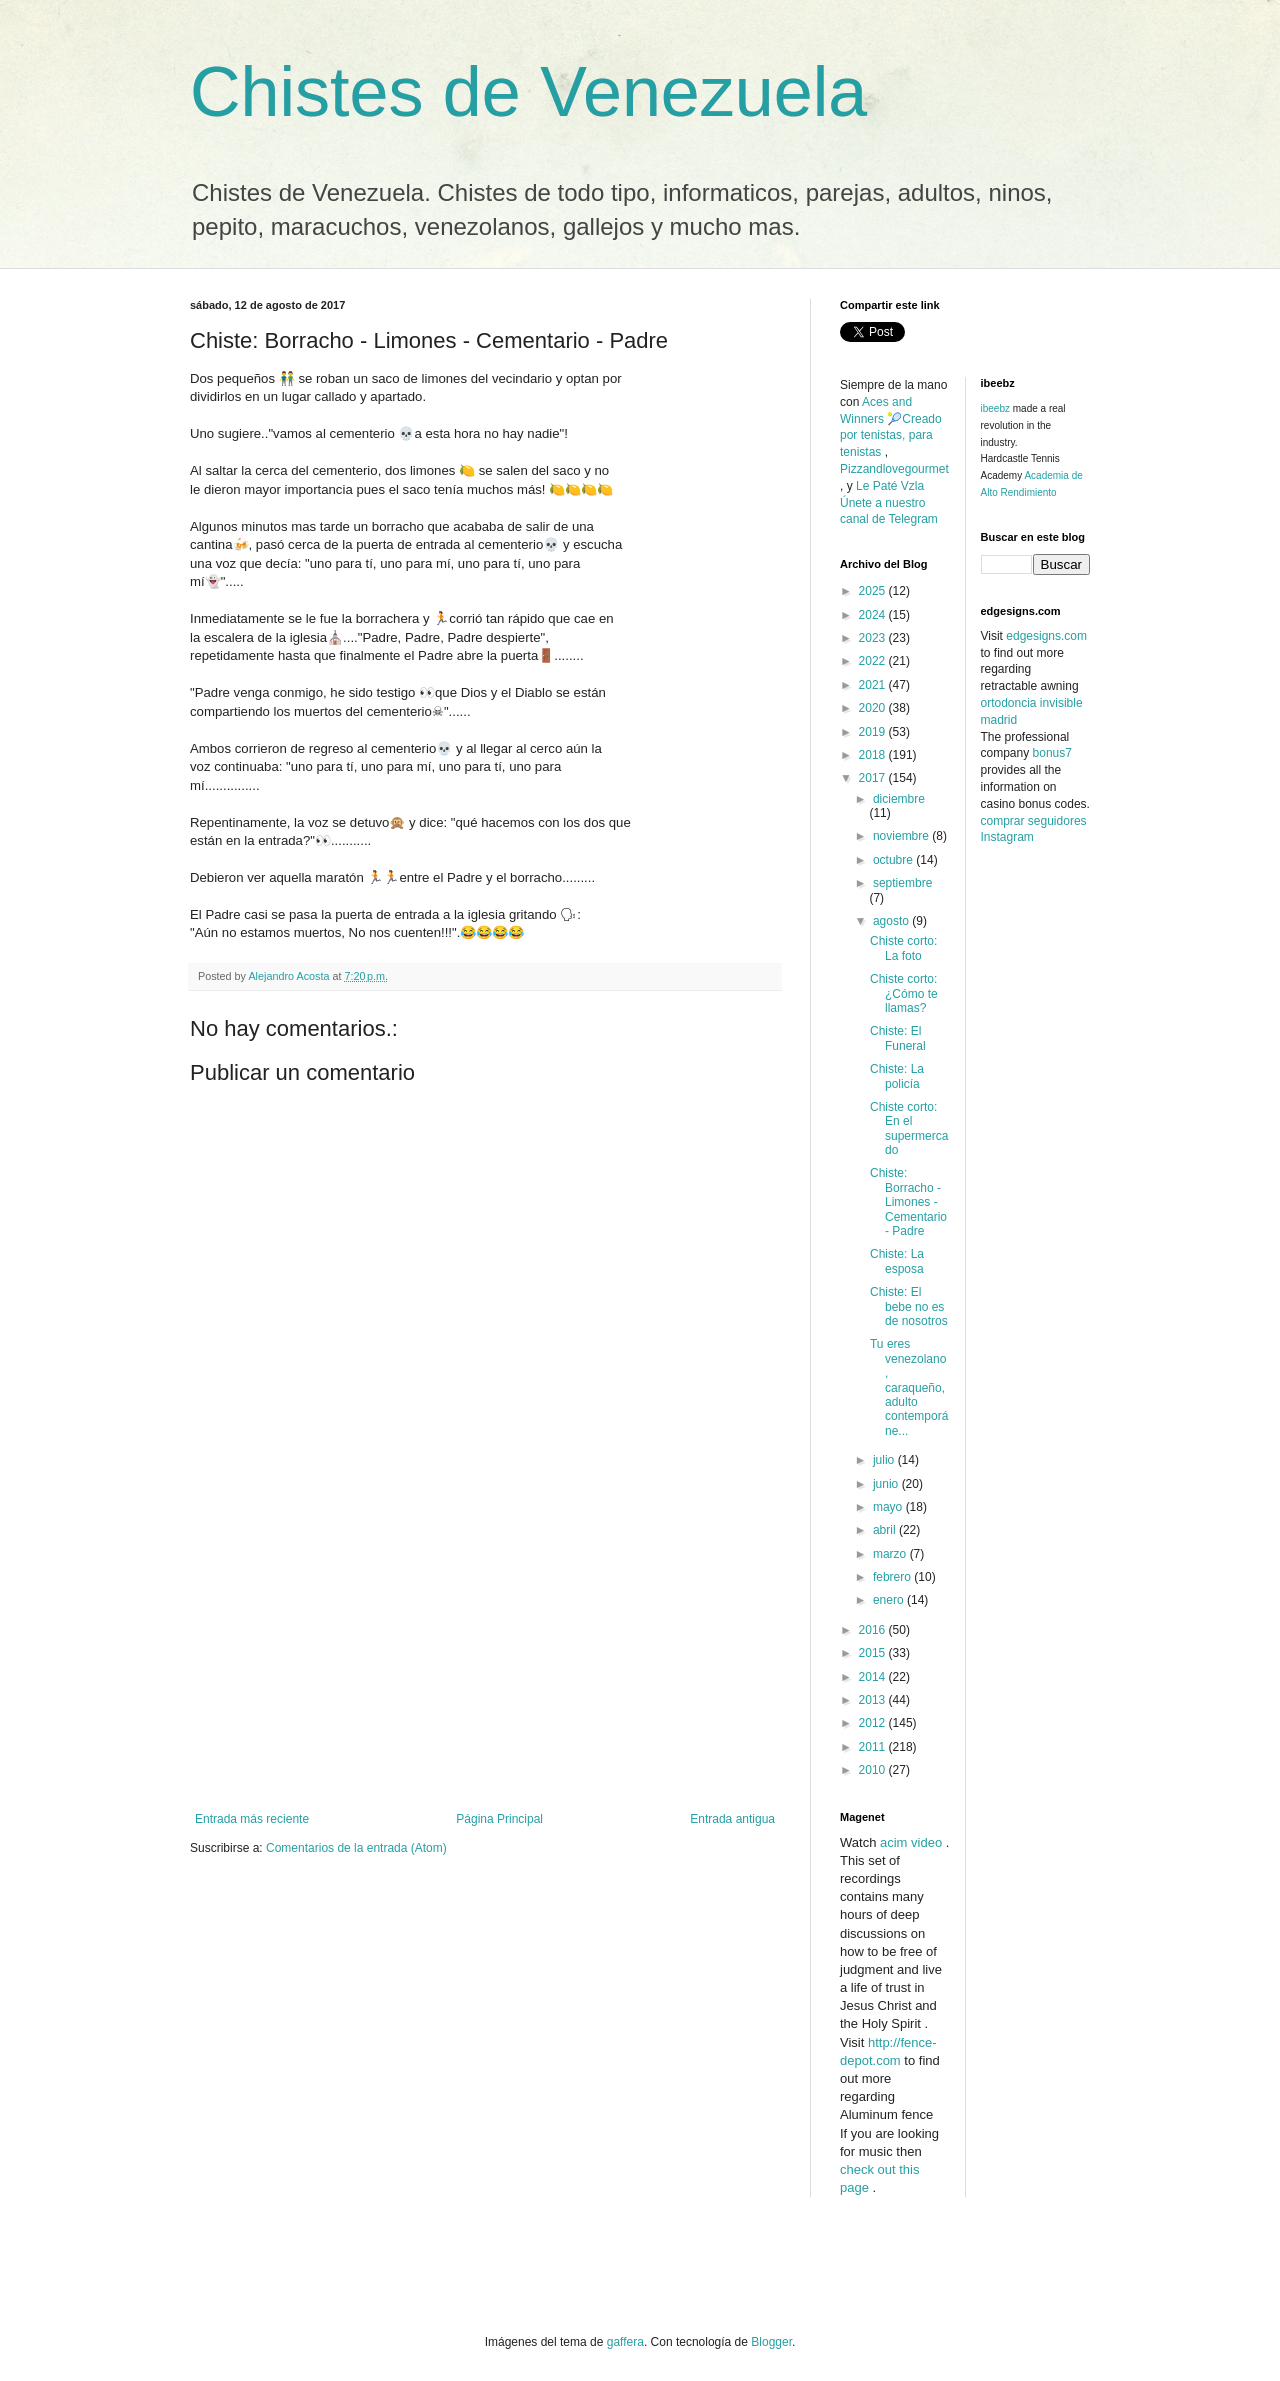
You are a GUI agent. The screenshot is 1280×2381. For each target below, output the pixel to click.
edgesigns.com (1046, 636)
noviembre (902, 836)
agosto (892, 921)
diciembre (899, 799)
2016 (874, 1630)
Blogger (771, 2342)
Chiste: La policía (897, 1076)
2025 (874, 591)
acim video (911, 1842)
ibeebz (995, 408)
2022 (874, 661)
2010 (874, 1770)
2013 (874, 1700)
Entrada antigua (732, 1819)
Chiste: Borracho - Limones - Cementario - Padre (908, 1202)
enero (890, 1600)
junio (887, 1484)
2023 (874, 638)
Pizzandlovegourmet (894, 469)
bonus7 (1052, 753)
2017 (874, 778)
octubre (894, 860)
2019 (874, 732)
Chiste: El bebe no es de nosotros (909, 1306)
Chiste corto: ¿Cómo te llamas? (904, 993)
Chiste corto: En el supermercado (909, 1128)
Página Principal (499, 1819)
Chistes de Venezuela (528, 92)
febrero (893, 1577)
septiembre (902, 883)
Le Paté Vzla (890, 486)
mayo (889, 1507)
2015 (874, 1653)
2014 (874, 1677)
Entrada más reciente (252, 1819)
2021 (874, 685)
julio (885, 1460)
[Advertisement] (485, 1662)
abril (886, 1530)
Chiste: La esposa (897, 1261)
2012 (874, 1723)
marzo (891, 1554)
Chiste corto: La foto (903, 948)
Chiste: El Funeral (898, 1038)
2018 (874, 755)
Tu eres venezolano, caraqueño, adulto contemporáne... (909, 1387)
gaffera (625, 2342)
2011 (874, 1747)
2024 (874, 615)
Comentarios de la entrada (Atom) (356, 1848)
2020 (874, 708)
